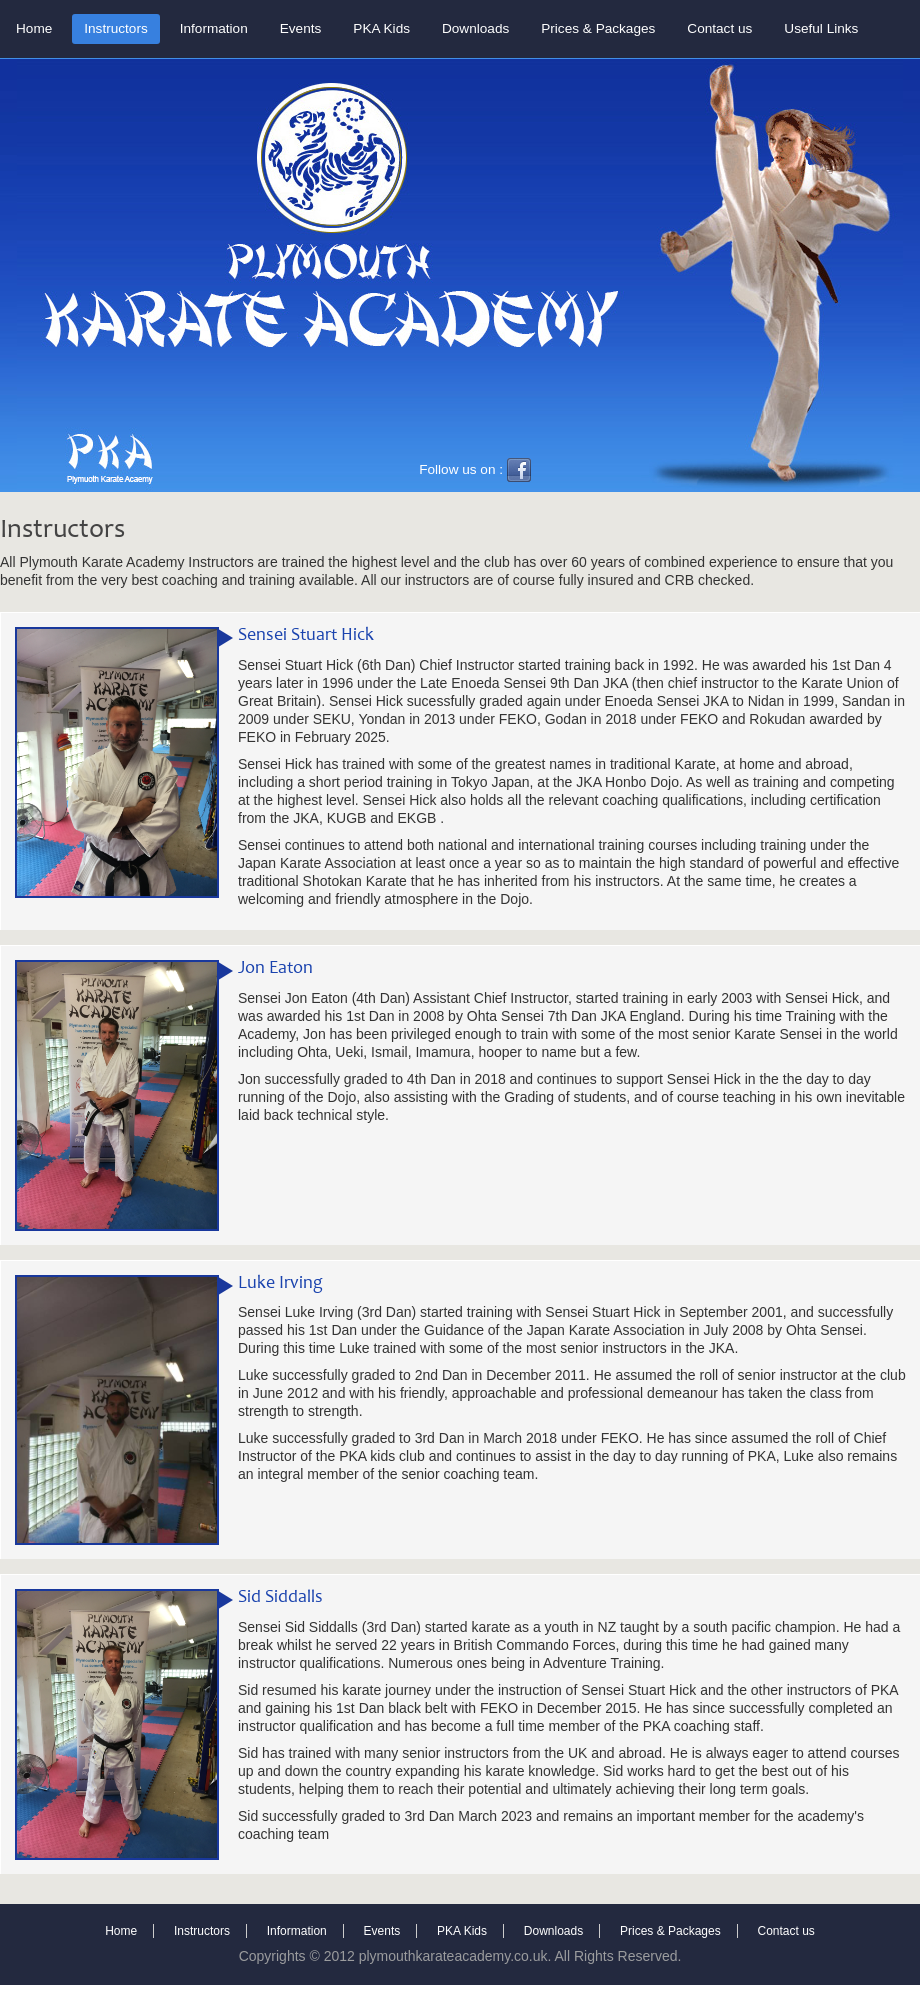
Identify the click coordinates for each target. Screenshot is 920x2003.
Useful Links (821, 28)
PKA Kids (381, 28)
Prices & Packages (598, 28)
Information (214, 28)
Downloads (475, 28)
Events (301, 28)
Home (34, 28)
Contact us (719, 28)
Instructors (115, 28)
